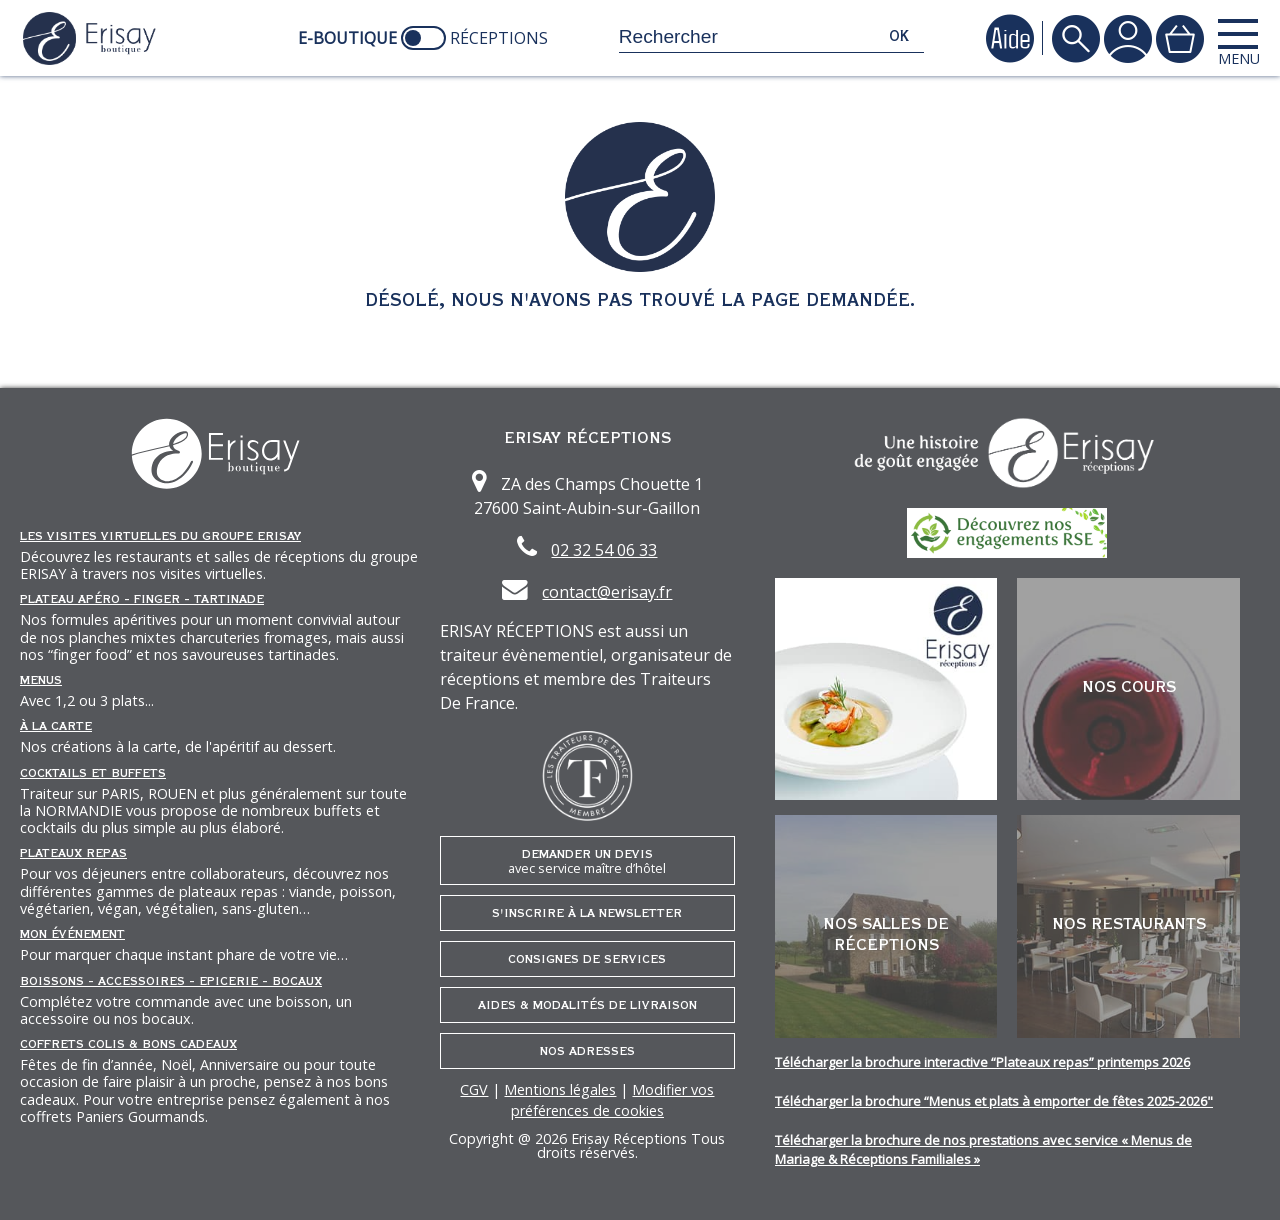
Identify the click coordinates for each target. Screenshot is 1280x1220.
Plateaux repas (73, 853)
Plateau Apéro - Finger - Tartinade (142, 599)
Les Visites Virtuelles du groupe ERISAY (160, 536)
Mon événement (72, 934)
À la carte (56, 726)
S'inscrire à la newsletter (587, 913)
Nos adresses (587, 1051)
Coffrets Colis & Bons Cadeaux (128, 1044)
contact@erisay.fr (607, 592)
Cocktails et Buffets (93, 773)
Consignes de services (587, 959)
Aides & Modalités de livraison (587, 1005)
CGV (474, 1089)
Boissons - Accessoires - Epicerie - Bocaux (171, 981)
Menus (41, 680)
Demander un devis (587, 861)
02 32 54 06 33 (604, 550)
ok (899, 36)
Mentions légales (560, 1089)
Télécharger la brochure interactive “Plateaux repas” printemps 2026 (982, 1062)
